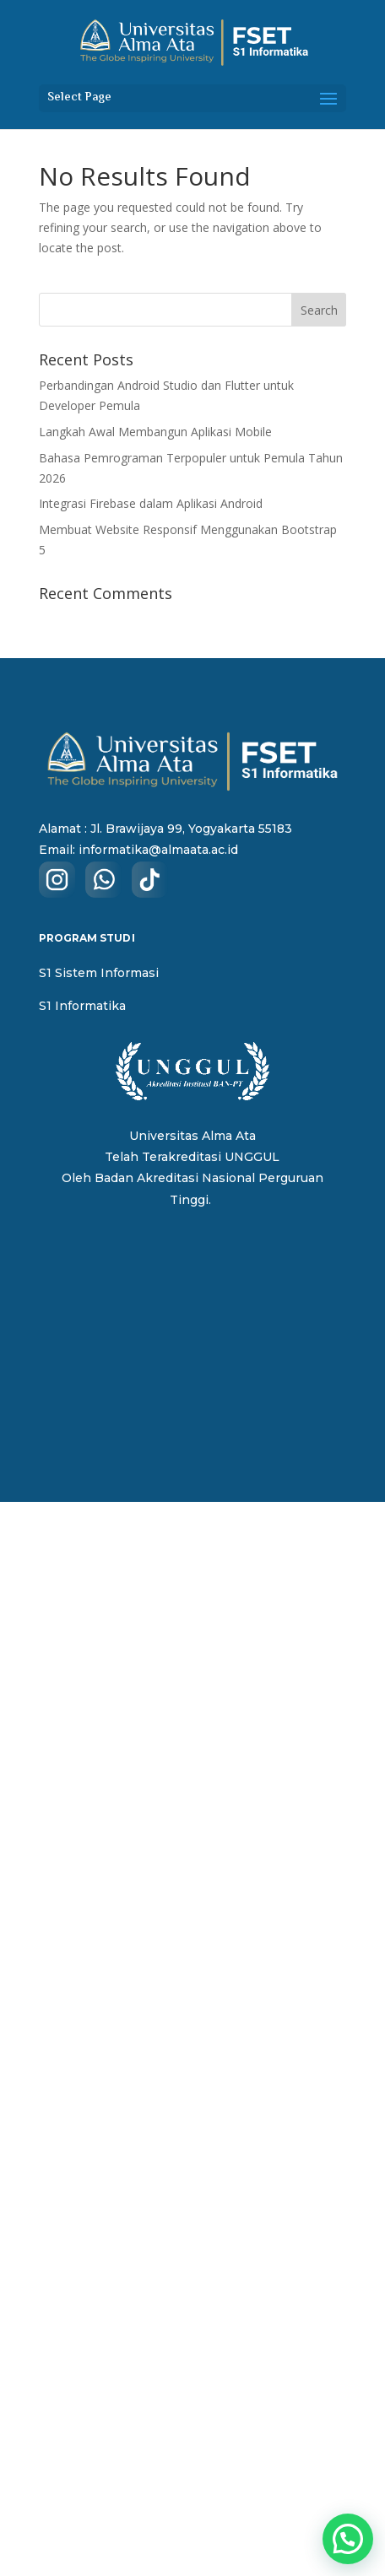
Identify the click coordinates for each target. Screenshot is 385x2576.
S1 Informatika (82, 1005)
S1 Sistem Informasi (99, 972)
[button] (348, 2539)
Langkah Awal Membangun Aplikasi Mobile (155, 432)
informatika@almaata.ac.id (158, 849)
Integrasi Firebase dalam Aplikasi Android (151, 503)
